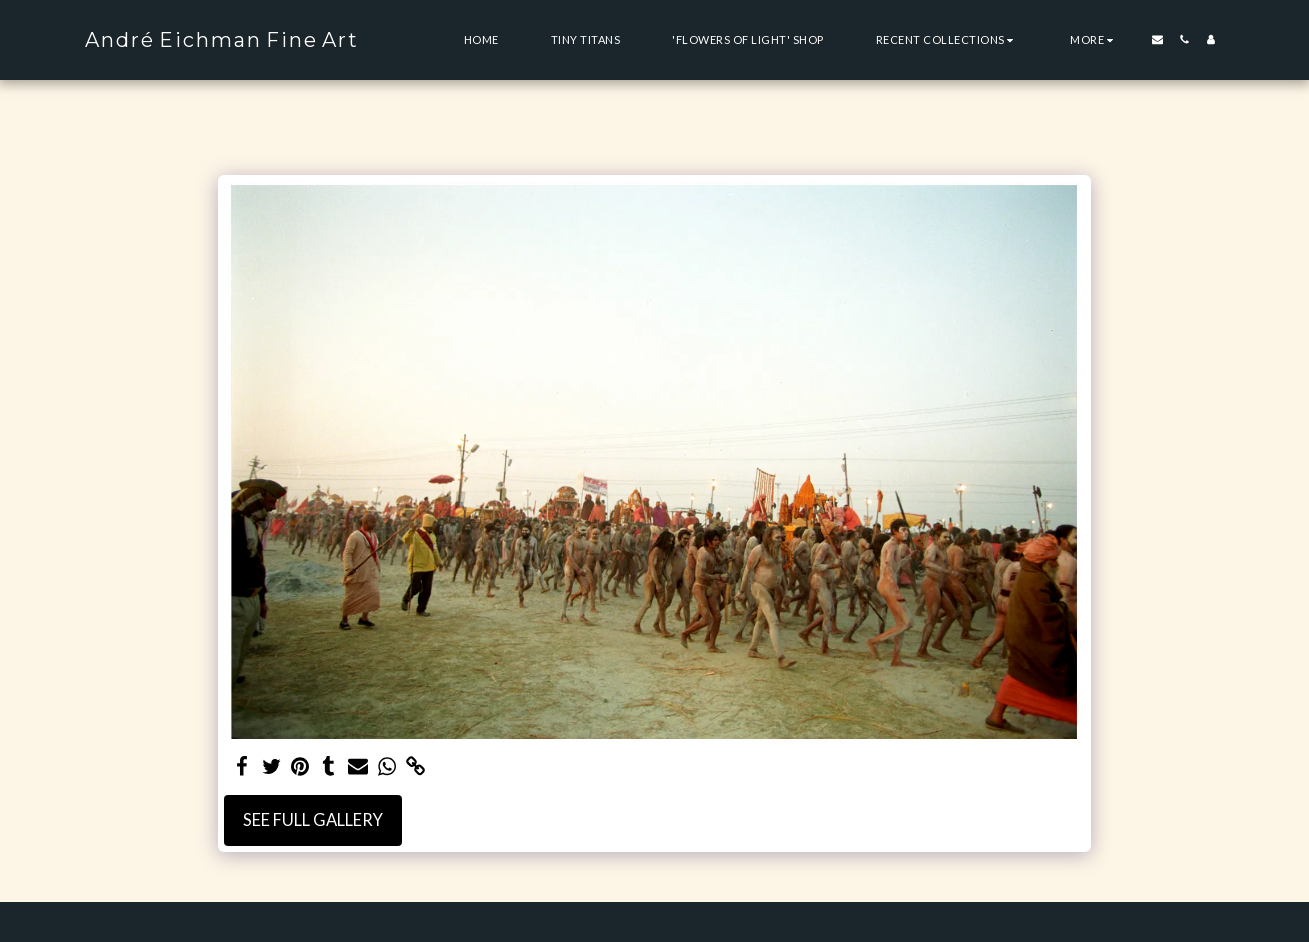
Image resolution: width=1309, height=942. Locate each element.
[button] (947, 39)
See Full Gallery (313, 820)
